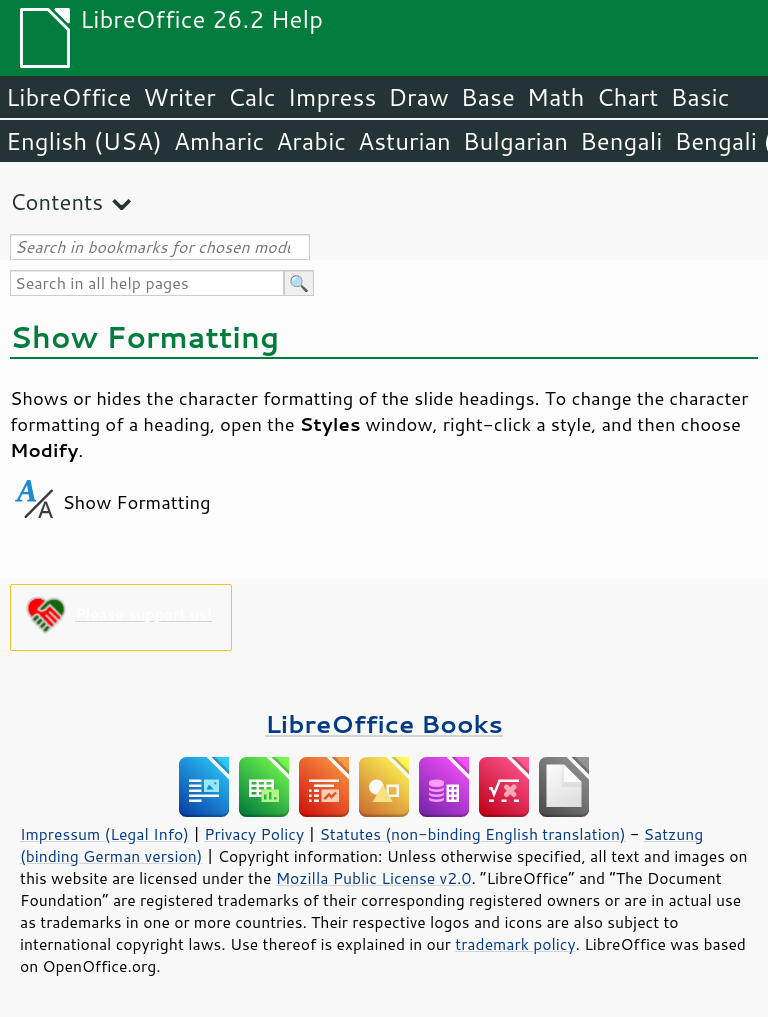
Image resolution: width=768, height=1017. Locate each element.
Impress (332, 97)
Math (556, 97)
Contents (56, 201)
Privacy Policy (254, 834)
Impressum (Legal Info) (104, 834)
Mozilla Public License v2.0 (374, 878)
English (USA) (84, 141)
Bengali (621, 141)
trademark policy (515, 944)
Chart (627, 97)
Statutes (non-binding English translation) (472, 834)
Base (488, 97)
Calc (252, 97)
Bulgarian (515, 141)
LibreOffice (68, 97)
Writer (179, 97)
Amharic (219, 141)
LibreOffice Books (384, 723)
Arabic (311, 141)
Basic (699, 97)
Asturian (404, 141)
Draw (418, 97)
